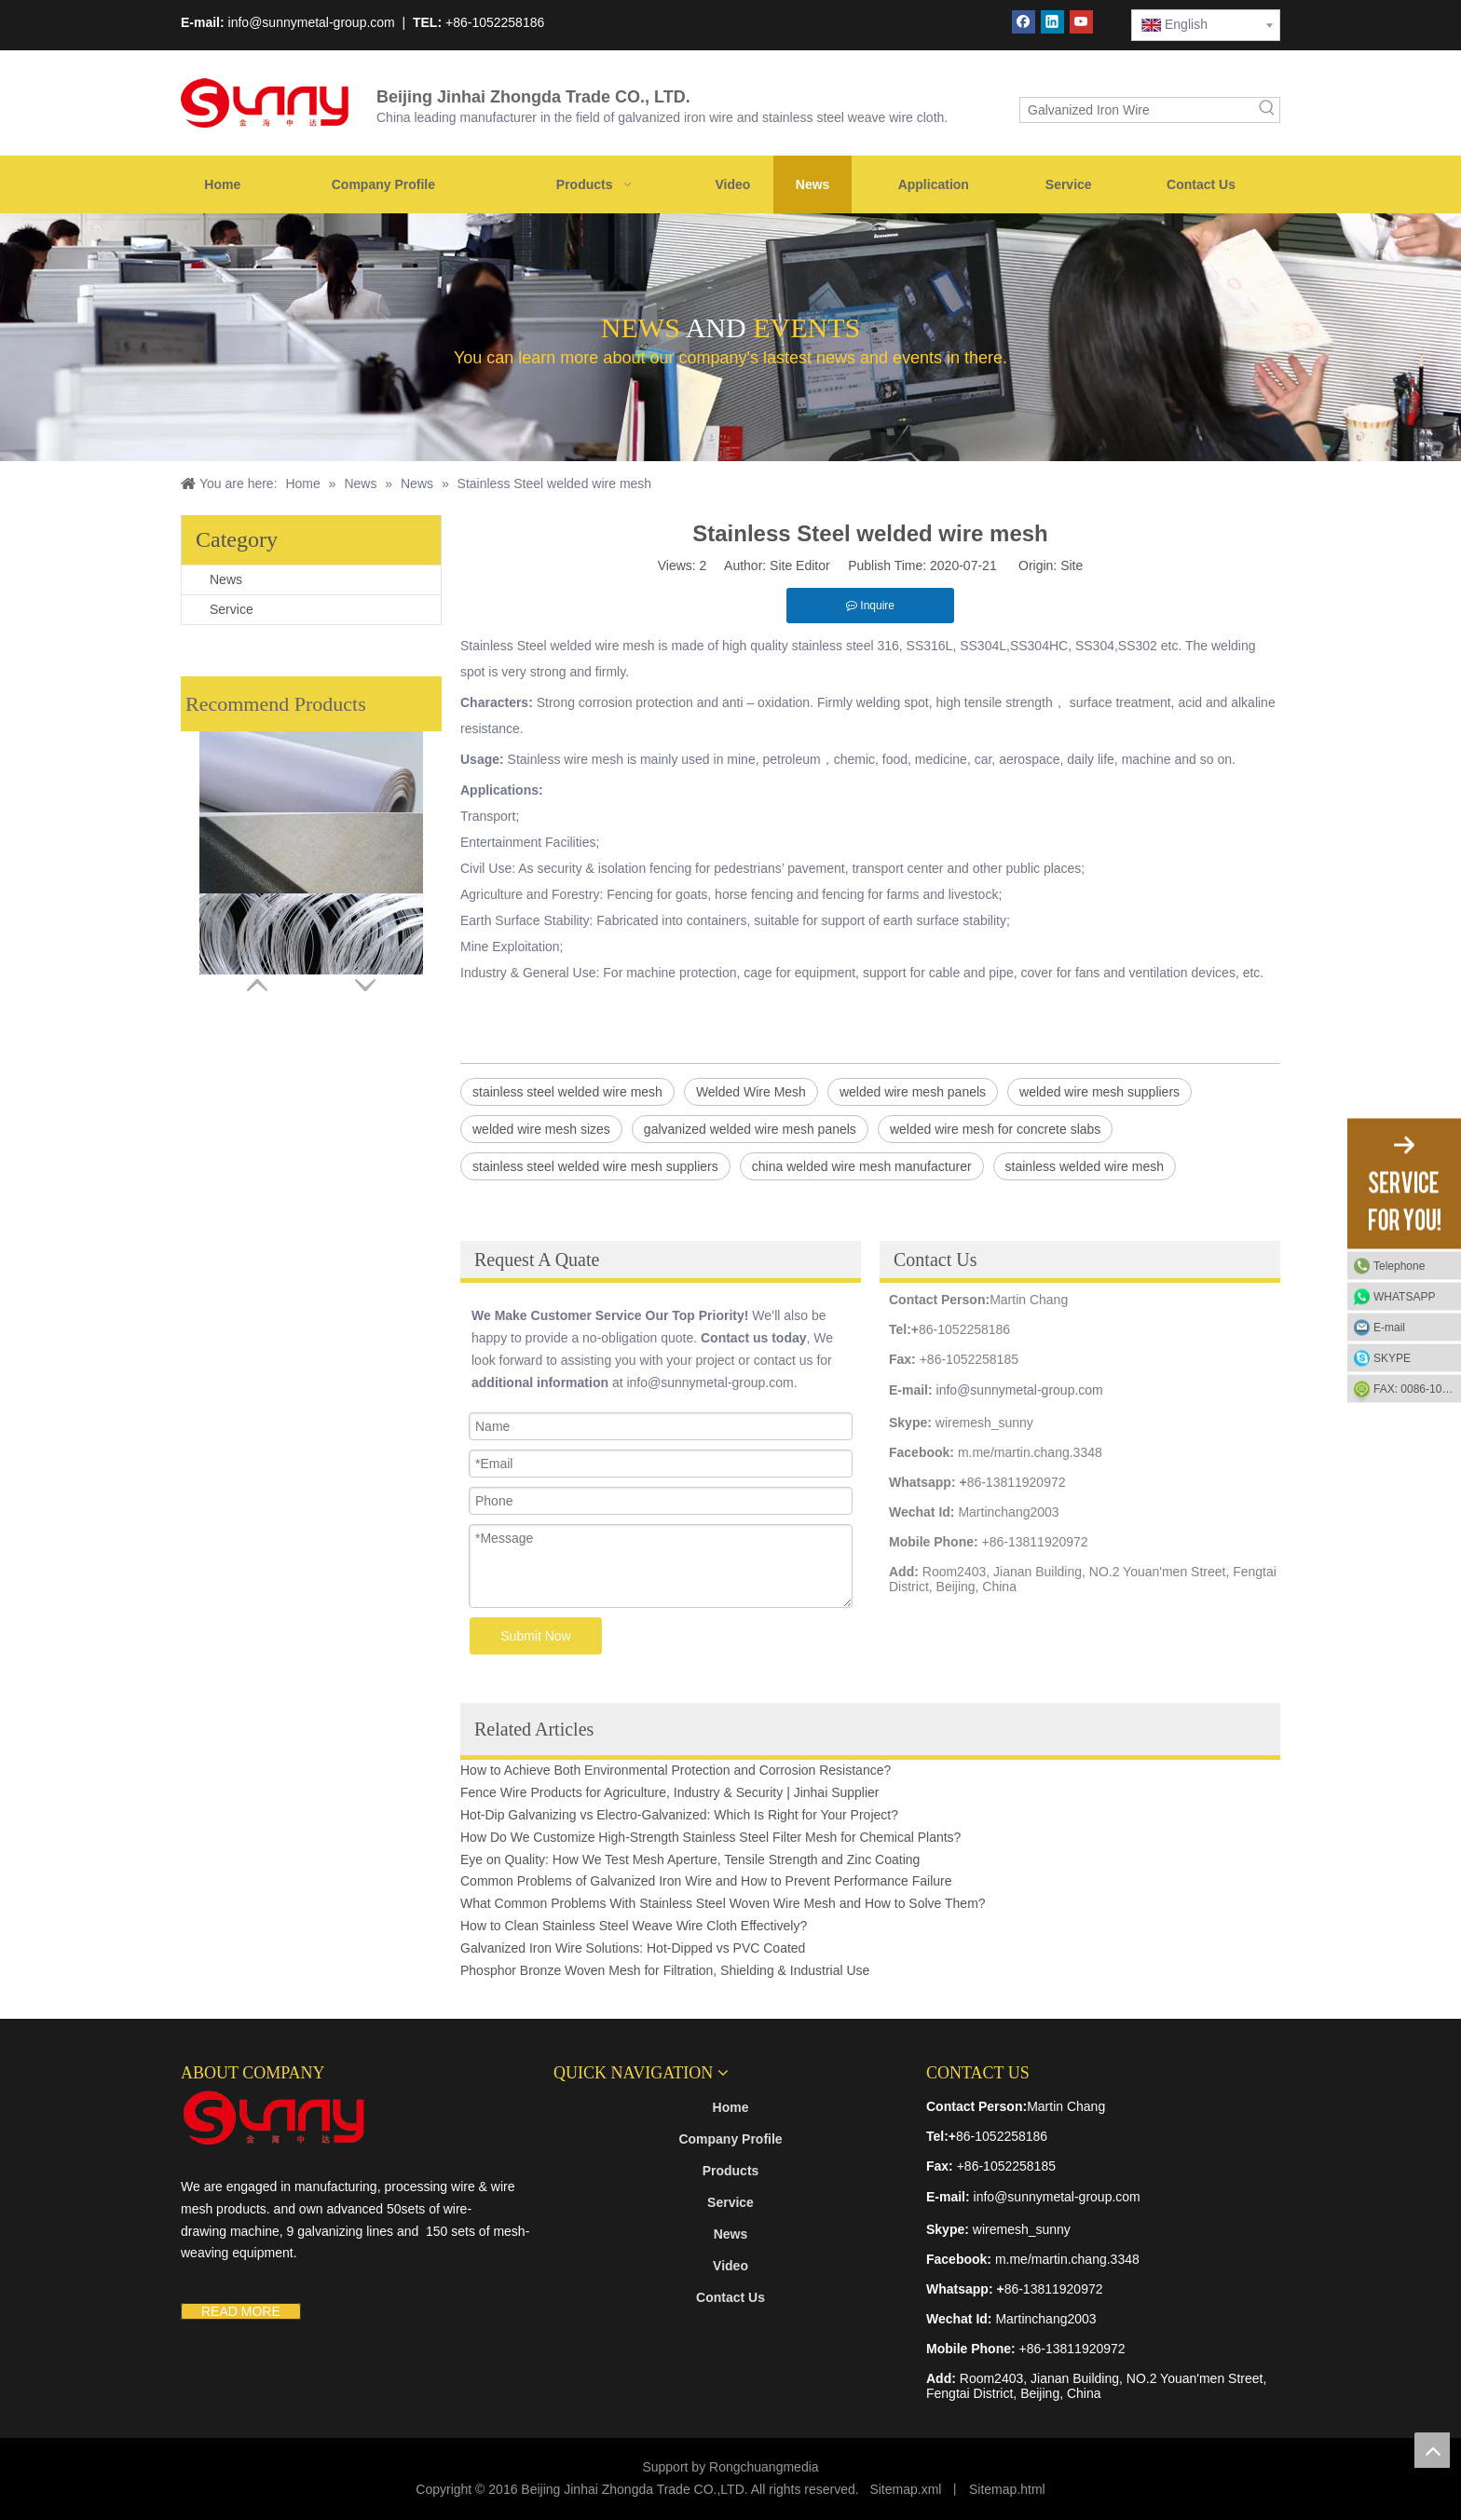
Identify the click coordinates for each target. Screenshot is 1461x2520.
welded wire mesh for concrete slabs (995, 1129)
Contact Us (730, 2297)
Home (731, 2107)
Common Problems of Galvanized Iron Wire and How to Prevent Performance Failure (706, 1880)
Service (231, 609)
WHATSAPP (1404, 1295)
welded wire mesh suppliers (1099, 1091)
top (1432, 2450)
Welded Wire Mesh (751, 1091)
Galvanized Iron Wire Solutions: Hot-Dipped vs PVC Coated (632, 1948)
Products (731, 2170)
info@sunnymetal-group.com (1019, 1390)
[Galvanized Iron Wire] (1137, 110)
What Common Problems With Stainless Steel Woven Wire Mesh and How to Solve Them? (723, 1903)
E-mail (1389, 1326)
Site (1071, 565)
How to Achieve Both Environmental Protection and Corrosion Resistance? (675, 1770)
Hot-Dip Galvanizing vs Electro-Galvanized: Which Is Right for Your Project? (679, 1814)
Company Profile (730, 2139)
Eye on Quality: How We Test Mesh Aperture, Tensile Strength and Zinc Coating (690, 1859)
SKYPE (1392, 1357)
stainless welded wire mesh (1084, 1166)
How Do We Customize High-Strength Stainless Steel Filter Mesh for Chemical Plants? (710, 1837)
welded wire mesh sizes (541, 1129)
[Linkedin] (1052, 22)
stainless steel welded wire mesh (567, 1091)
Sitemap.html (1007, 2489)
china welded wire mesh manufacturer (862, 1166)
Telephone (1412, 1265)
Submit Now (535, 1635)
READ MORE (240, 2311)
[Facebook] (1023, 22)
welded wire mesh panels (913, 1091)
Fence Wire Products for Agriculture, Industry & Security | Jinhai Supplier (670, 1792)
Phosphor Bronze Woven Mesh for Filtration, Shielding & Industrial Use (664, 1970)
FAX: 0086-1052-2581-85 (1417, 1388)
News (226, 579)
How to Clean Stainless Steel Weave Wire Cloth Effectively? (633, 1925)
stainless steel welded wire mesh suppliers (595, 1166)
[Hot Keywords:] (1267, 110)
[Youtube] (1081, 22)
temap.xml (911, 2489)
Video (730, 2265)
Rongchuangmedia (764, 2466)
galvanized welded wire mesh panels (750, 1129)
